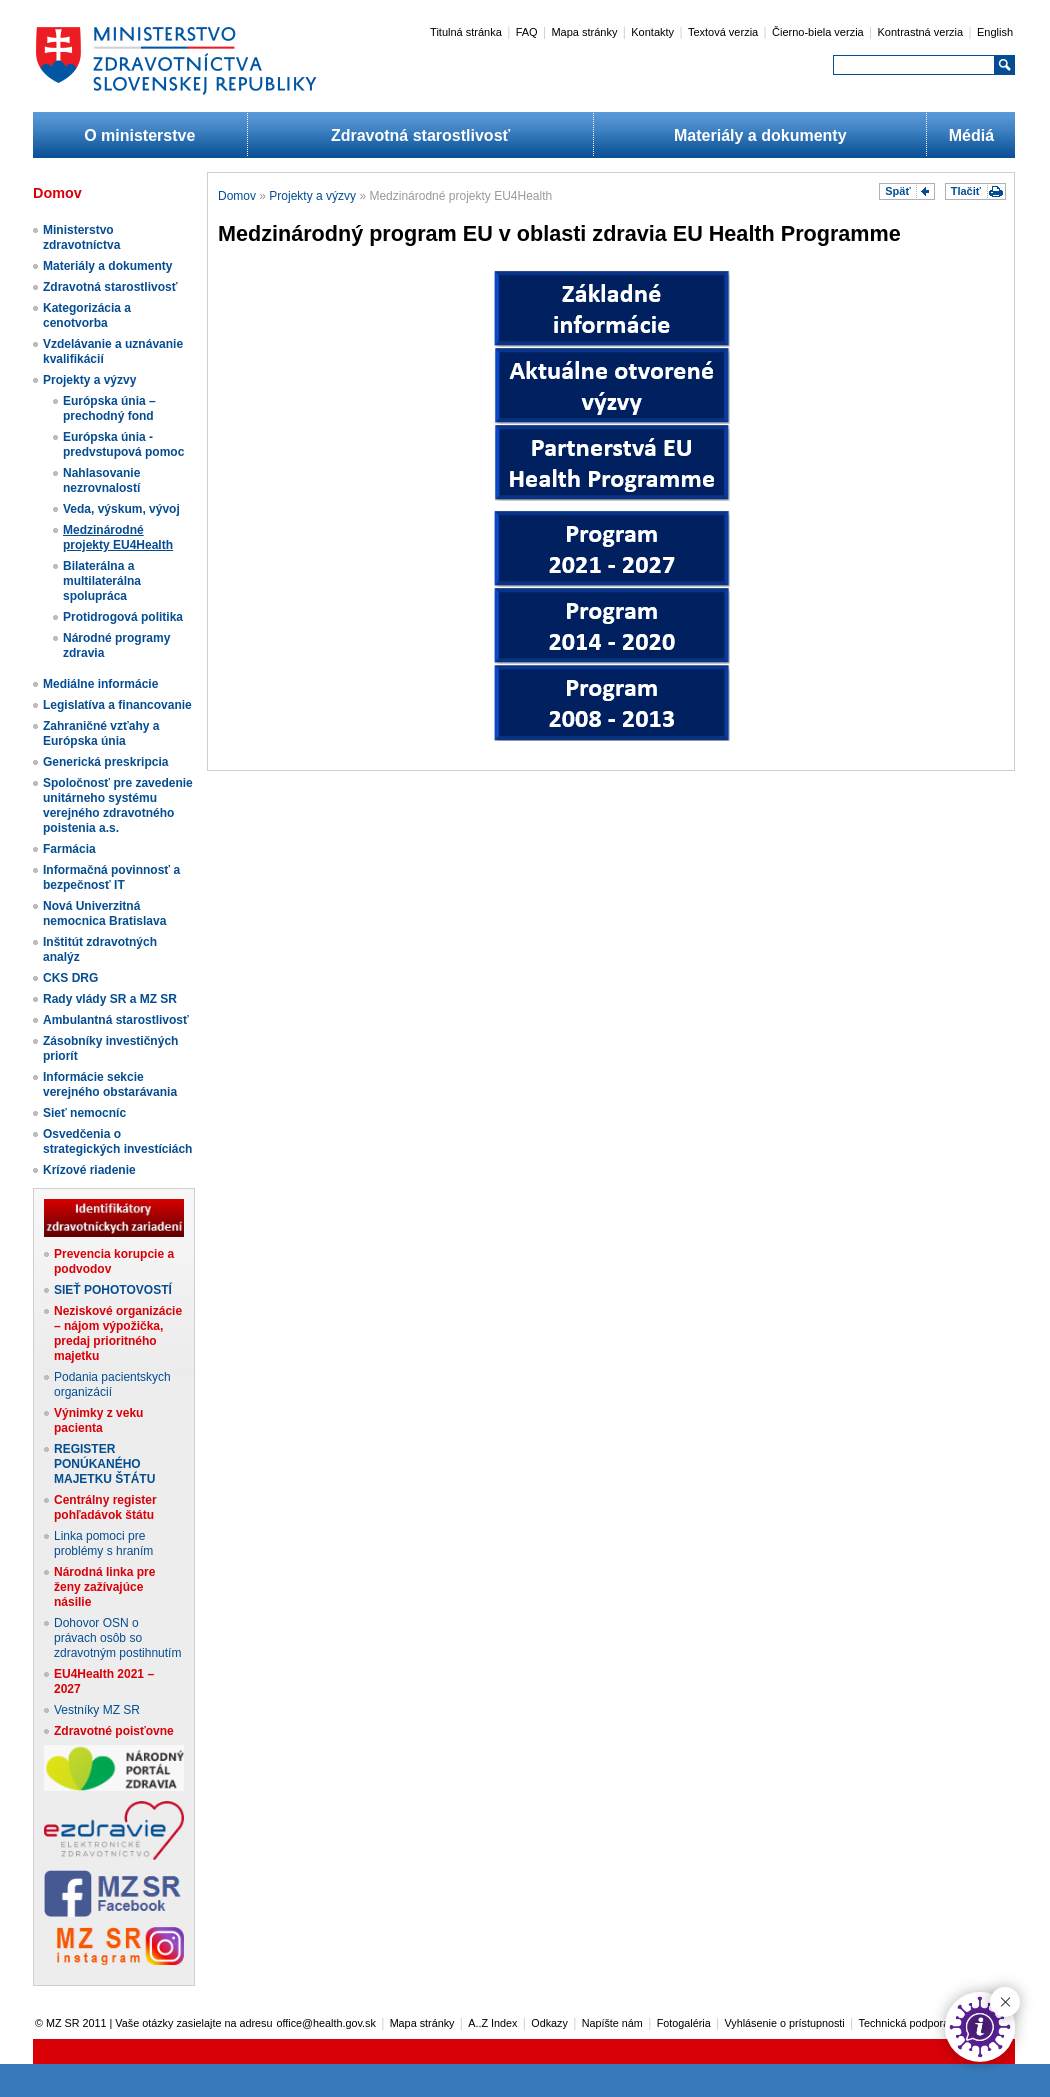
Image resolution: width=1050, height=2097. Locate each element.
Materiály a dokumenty (760, 135)
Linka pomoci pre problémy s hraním (103, 1543)
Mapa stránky (584, 32)
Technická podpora (904, 2023)
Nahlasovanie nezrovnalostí (101, 480)
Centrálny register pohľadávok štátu (105, 1507)
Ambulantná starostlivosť (116, 1020)
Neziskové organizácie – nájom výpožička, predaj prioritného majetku (118, 1333)
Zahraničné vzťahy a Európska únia (101, 733)
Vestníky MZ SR (97, 1710)
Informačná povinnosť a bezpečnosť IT (111, 877)
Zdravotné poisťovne (114, 1731)
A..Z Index (492, 2023)
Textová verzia (723, 32)
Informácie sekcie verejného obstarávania (110, 1084)
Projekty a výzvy (89, 380)
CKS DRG (70, 978)
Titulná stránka (466, 32)
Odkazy (549, 2023)
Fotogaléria (684, 2023)
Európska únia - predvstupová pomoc (123, 444)
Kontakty (652, 32)
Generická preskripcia (105, 762)
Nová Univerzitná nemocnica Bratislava (104, 913)
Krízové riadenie (89, 1170)
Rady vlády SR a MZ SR (110, 999)
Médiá (971, 135)
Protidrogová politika (123, 617)
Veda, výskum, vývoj (121, 509)
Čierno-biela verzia (818, 32)
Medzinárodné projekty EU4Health (118, 537)
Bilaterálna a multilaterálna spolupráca (102, 581)
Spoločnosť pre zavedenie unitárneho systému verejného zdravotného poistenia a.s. (118, 805)
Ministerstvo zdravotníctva (81, 237)
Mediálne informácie (100, 684)
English (995, 32)
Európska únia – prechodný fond (109, 408)
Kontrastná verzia (921, 32)
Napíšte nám (612, 2023)
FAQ (527, 32)
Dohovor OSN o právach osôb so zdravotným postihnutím (117, 1638)
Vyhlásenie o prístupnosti (785, 2023)
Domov (237, 196)
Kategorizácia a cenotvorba (87, 315)
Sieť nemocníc (84, 1113)
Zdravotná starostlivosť (420, 135)
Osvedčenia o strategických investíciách (117, 1141)
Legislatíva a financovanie (117, 705)
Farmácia (69, 849)
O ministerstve (139, 135)
